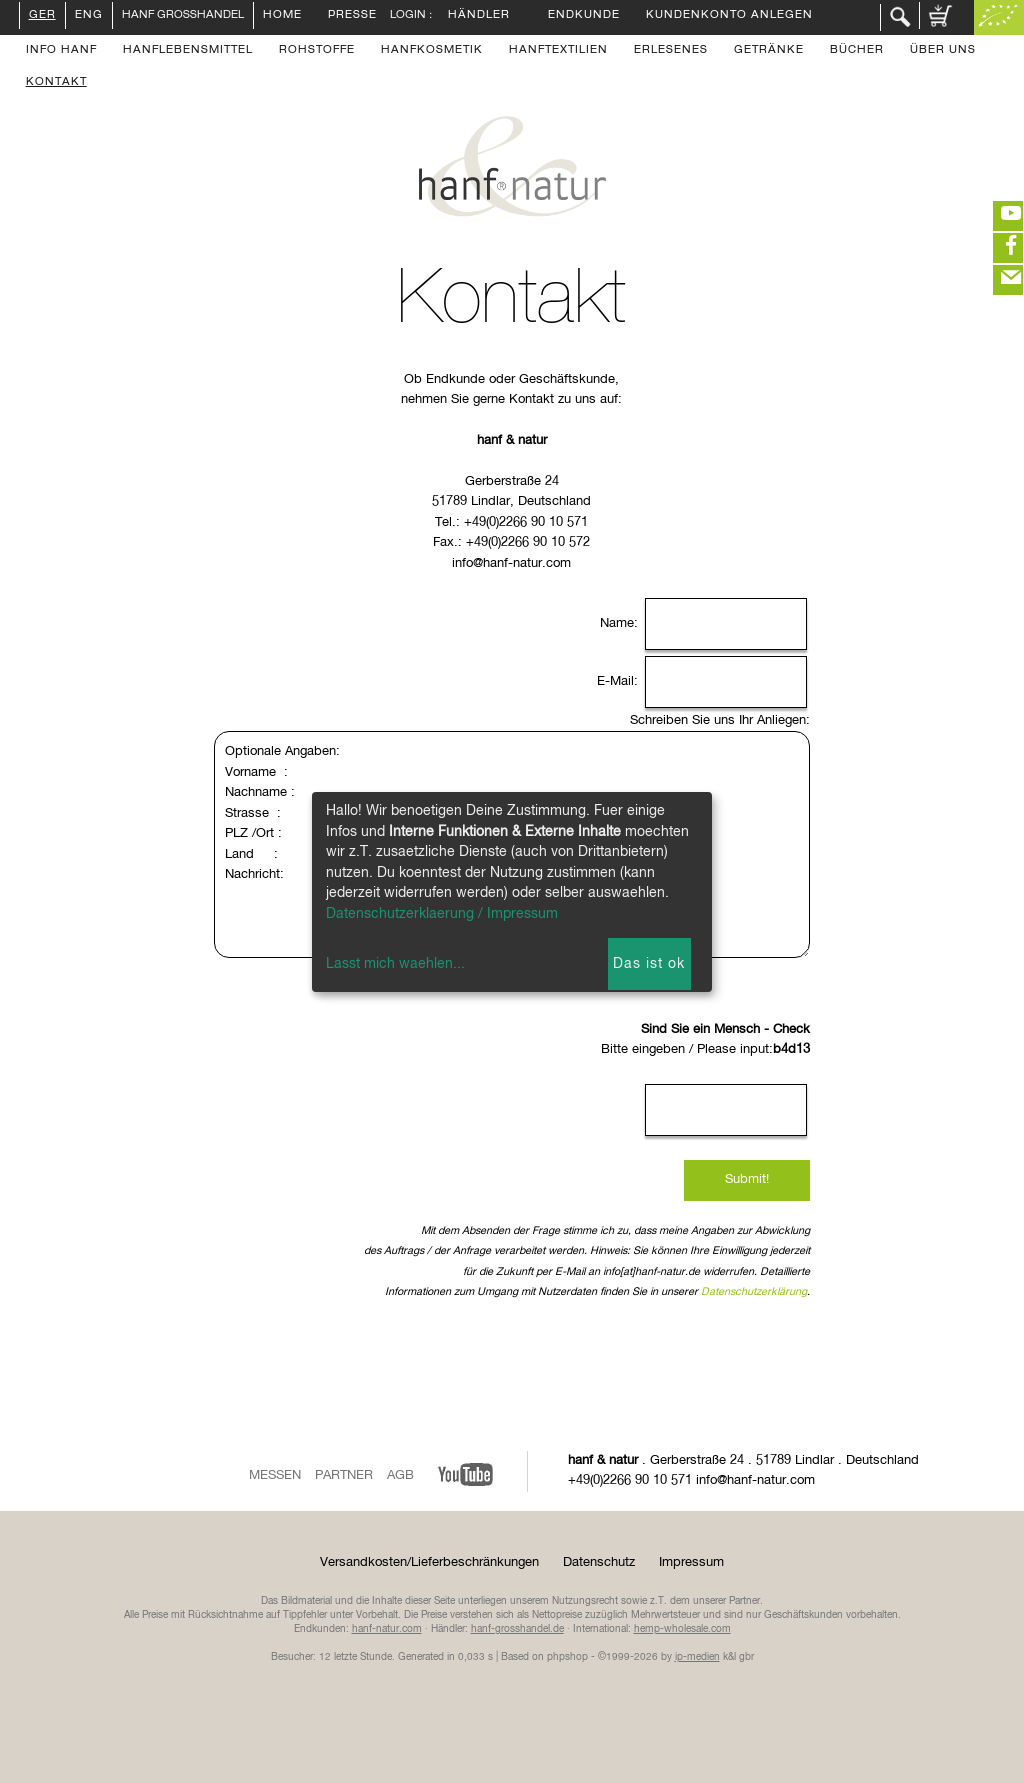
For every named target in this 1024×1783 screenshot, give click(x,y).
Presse (352, 16)
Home (282, 16)
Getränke (769, 51)
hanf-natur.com (387, 1629)
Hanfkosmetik (432, 51)
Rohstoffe (317, 51)
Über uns (943, 51)
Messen (275, 1475)
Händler (479, 16)
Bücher (857, 51)
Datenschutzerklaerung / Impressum (442, 914)
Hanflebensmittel (188, 51)
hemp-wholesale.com (682, 1629)
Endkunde (584, 16)
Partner (344, 1475)
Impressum (691, 1562)
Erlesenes (671, 51)
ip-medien (697, 1657)
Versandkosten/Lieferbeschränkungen (429, 1562)
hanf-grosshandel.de (517, 1629)
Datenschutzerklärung (754, 1292)
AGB (400, 1475)
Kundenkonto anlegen (729, 16)
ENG (89, 16)
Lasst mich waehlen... (395, 964)
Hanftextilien (558, 51)
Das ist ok (649, 964)
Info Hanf (61, 51)
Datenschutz (599, 1562)
